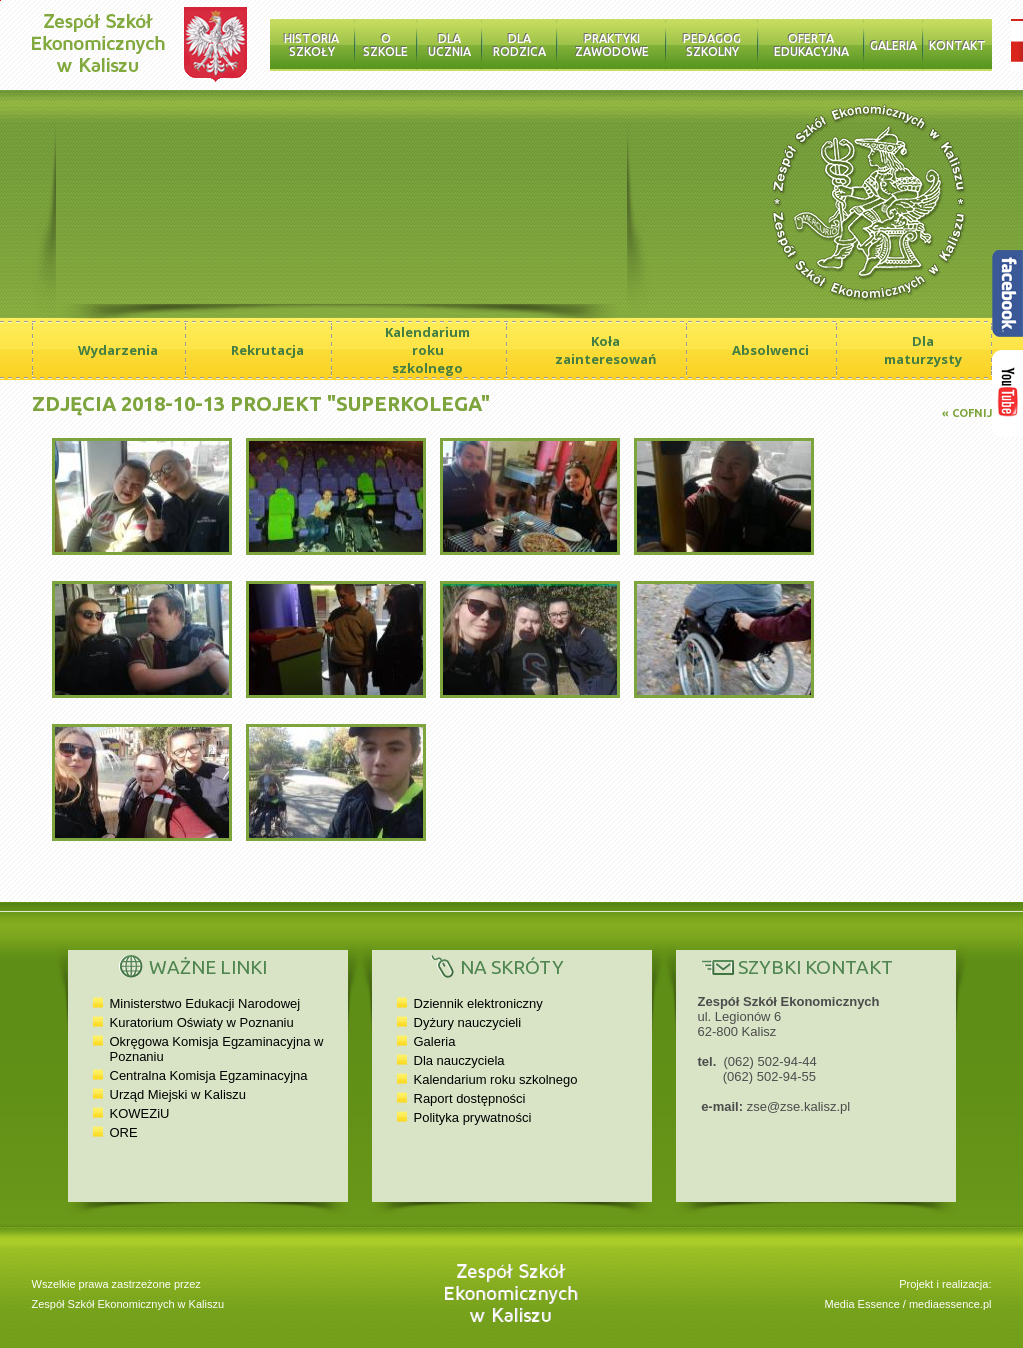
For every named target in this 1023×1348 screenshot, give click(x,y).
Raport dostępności (470, 1098)
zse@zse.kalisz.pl (799, 1106)
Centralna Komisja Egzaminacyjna (209, 1075)
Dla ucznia (449, 45)
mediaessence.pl (950, 1304)
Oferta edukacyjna (811, 45)
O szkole (385, 45)
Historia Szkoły (311, 45)
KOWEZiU (140, 1113)
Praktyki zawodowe (612, 45)
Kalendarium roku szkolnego (427, 350)
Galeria (893, 45)
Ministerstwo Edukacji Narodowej (205, 1003)
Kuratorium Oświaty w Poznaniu (202, 1022)
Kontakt (957, 45)
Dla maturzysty (923, 350)
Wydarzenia (118, 350)
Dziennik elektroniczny (478, 1003)
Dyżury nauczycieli (468, 1022)
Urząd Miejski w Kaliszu (178, 1094)
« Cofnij (967, 413)
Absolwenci (770, 350)
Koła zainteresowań (606, 350)
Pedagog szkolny (712, 45)
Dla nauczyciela (459, 1060)
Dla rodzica (519, 45)
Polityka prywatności (473, 1117)
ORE (124, 1132)
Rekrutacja (267, 350)
